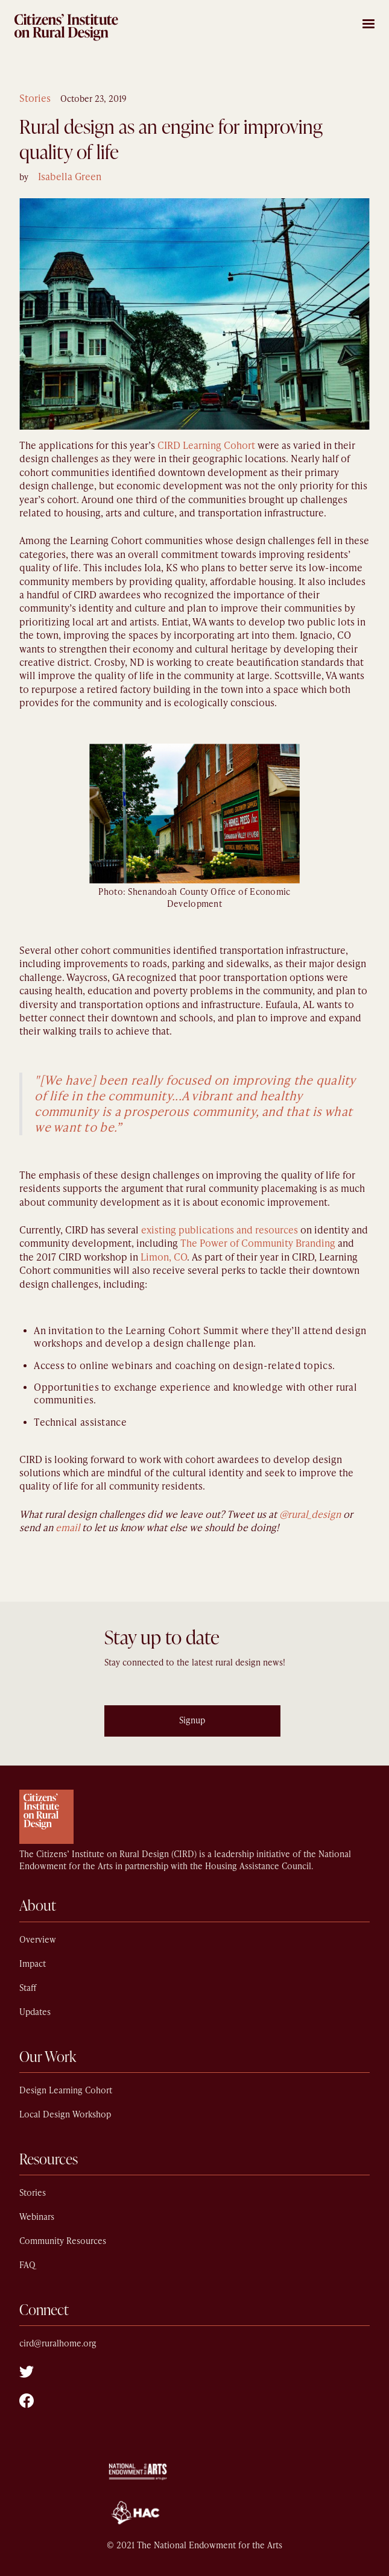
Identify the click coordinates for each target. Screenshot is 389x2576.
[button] (368, 22)
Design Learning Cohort (65, 2091)
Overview (37, 1940)
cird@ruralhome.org (57, 2344)
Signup (192, 1721)
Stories (35, 98)
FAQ (27, 2265)
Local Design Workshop (65, 2115)
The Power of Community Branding (257, 1243)
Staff (27, 1988)
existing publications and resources (219, 1230)
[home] (66, 27)
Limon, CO (164, 1257)
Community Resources (62, 2241)
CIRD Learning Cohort (206, 445)
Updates (35, 2012)
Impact (32, 1964)
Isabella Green (69, 177)
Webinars (36, 2217)
